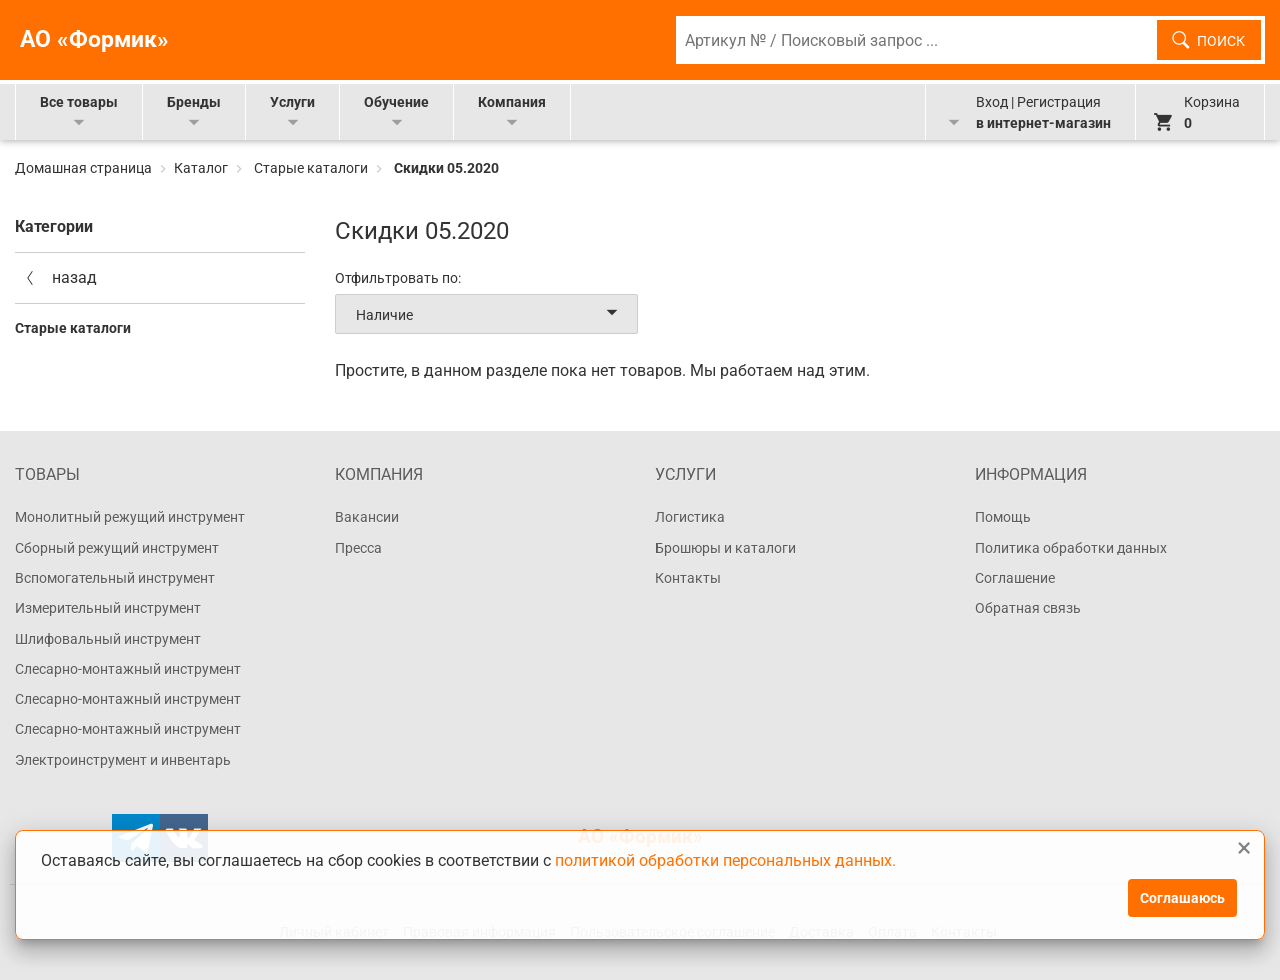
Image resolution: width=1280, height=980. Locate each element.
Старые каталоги (311, 168)
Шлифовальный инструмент (108, 639)
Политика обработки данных (1071, 548)
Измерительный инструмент (108, 608)
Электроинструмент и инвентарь (123, 760)
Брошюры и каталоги (725, 548)
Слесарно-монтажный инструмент (128, 669)
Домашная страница (85, 168)
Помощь (1003, 517)
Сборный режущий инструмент (117, 548)
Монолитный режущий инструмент (130, 517)
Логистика (690, 517)
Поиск (1221, 41)
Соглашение (1015, 578)
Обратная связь (1028, 608)
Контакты (688, 578)
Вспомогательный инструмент (115, 578)
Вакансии (367, 517)
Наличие (490, 314)
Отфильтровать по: (398, 278)
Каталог (201, 168)
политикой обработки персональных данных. (725, 859)
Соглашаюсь (1182, 898)
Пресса (358, 548)
